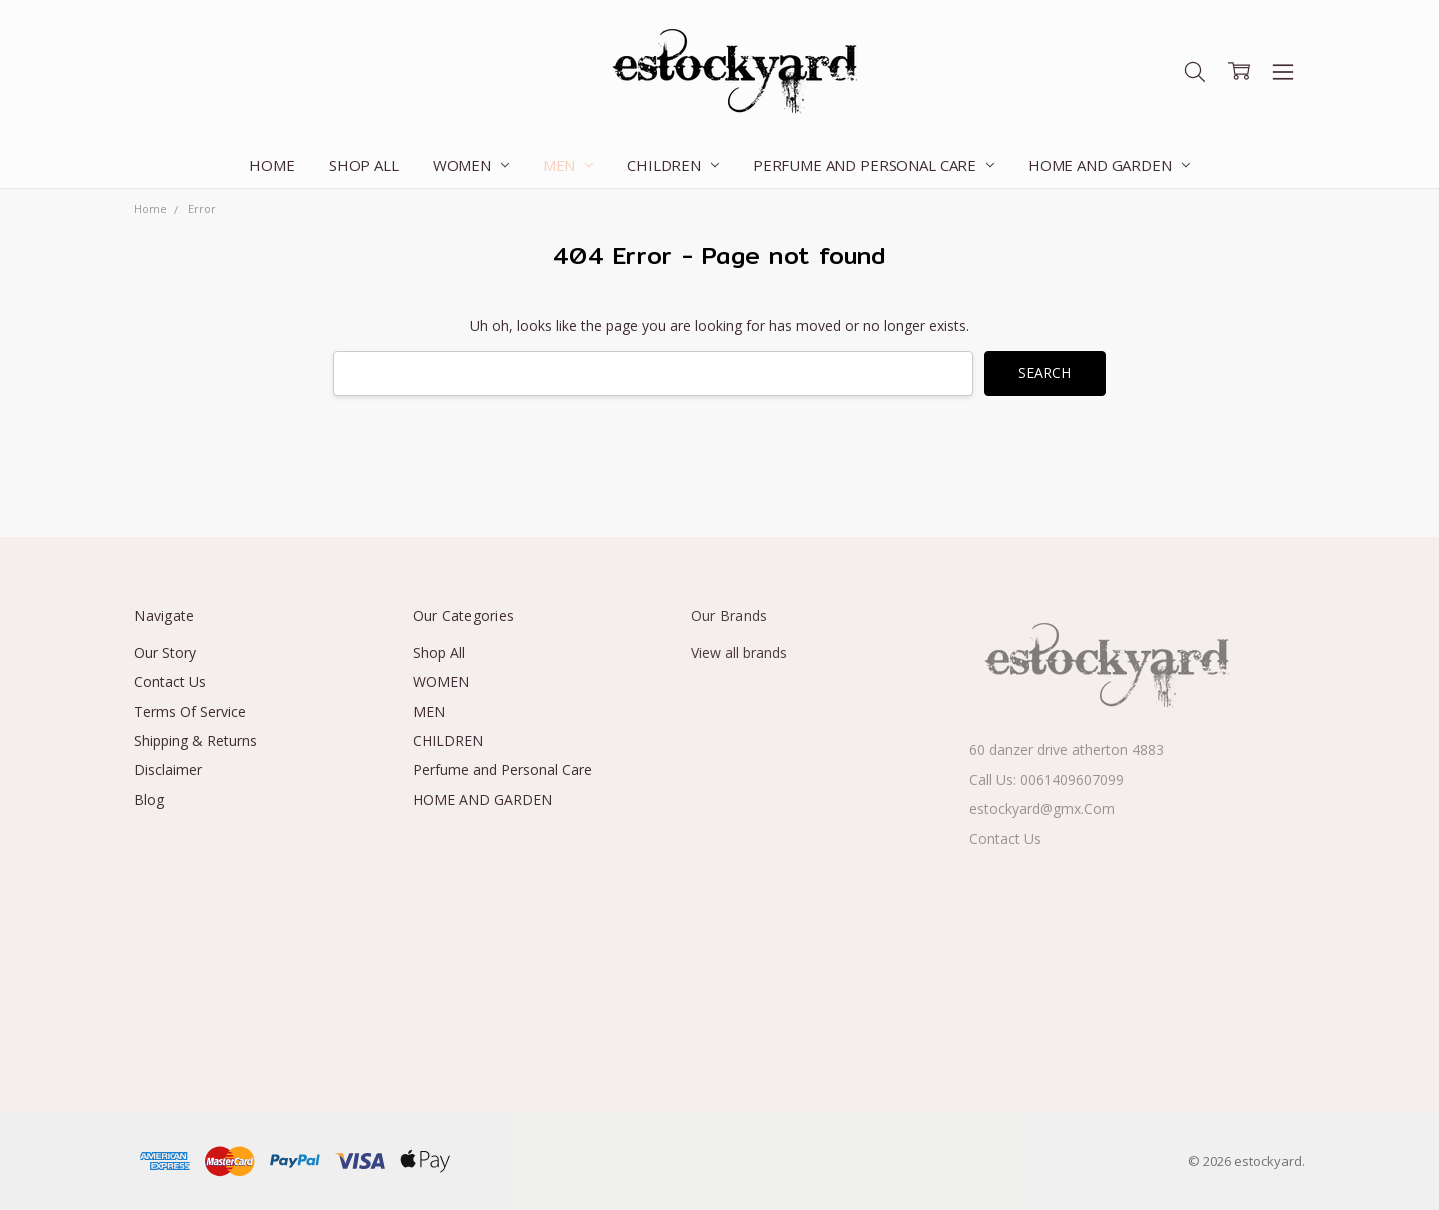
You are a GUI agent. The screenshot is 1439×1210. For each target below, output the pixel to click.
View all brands (739, 652)
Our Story (165, 652)
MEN (568, 165)
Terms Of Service (190, 711)
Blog (149, 799)
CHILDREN (673, 165)
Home (271, 165)
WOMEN (471, 165)
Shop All (364, 165)
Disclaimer (168, 769)
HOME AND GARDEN (1109, 165)
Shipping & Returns (195, 740)
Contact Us (170, 681)
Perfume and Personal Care (873, 165)
